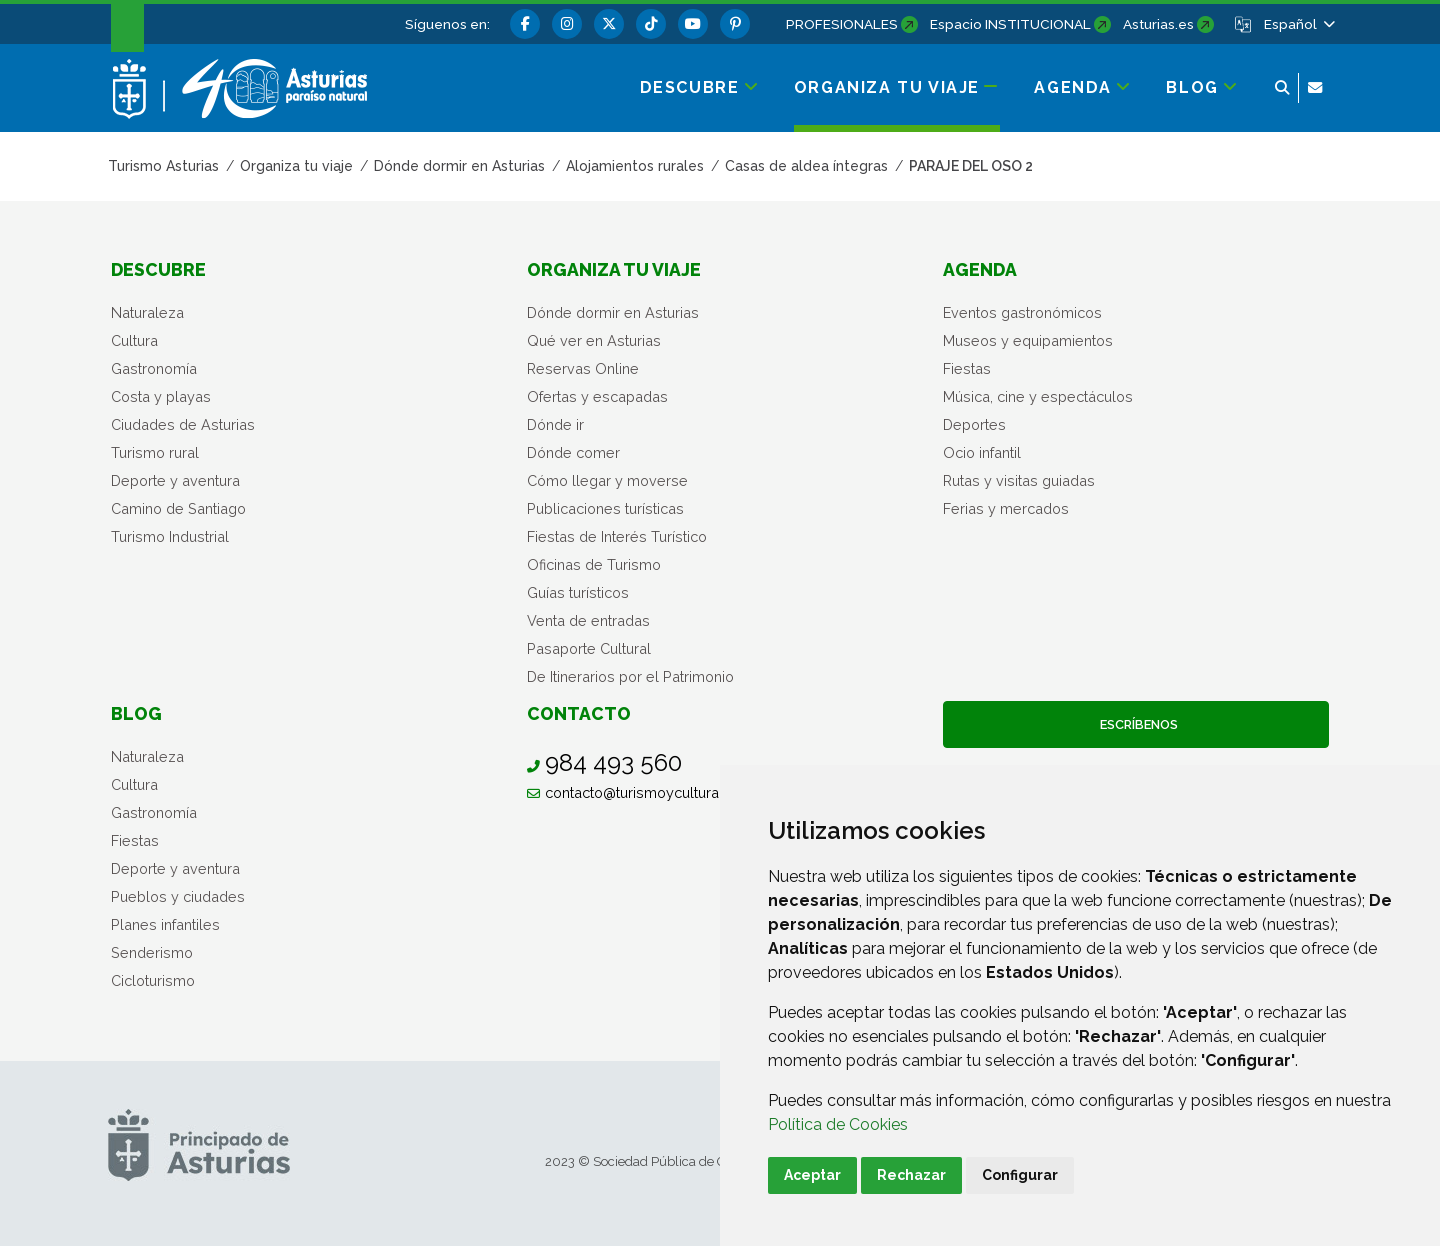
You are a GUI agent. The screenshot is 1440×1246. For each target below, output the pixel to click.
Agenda (980, 269)
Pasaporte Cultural (589, 648)
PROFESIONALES (842, 24)
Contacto (579, 713)
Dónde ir (555, 424)
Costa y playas (161, 396)
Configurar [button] (1020, 1175)
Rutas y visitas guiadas (1019, 480)
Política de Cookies (838, 1124)
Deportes (974, 424)
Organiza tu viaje (614, 269)
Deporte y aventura (175, 480)
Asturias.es (1158, 24)
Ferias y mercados (1006, 508)
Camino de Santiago (178, 508)
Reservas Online (583, 368)
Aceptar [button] (812, 1175)
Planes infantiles (165, 924)
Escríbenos (1136, 724)
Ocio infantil (982, 452)
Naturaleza (147, 312)
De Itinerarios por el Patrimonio (630, 676)
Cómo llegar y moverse (607, 480)
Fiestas (967, 368)
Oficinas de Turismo (594, 564)
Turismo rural (155, 452)
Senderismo (152, 952)
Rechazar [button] (911, 1175)
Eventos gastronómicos (1022, 312)
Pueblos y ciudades (178, 896)
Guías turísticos (578, 592)
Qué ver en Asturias (594, 340)
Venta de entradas (588, 620)
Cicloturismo (153, 980)
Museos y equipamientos (1028, 340)
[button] (1298, 24)
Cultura (134, 340)
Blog (136, 713)
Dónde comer (573, 452)
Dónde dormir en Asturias (613, 312)
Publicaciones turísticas (605, 508)
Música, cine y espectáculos (1038, 396)
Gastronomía (154, 368)
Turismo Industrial (170, 536)
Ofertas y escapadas (597, 396)
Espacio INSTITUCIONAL (1010, 24)
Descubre (158, 269)
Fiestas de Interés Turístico (617, 536)
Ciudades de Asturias (183, 424)
